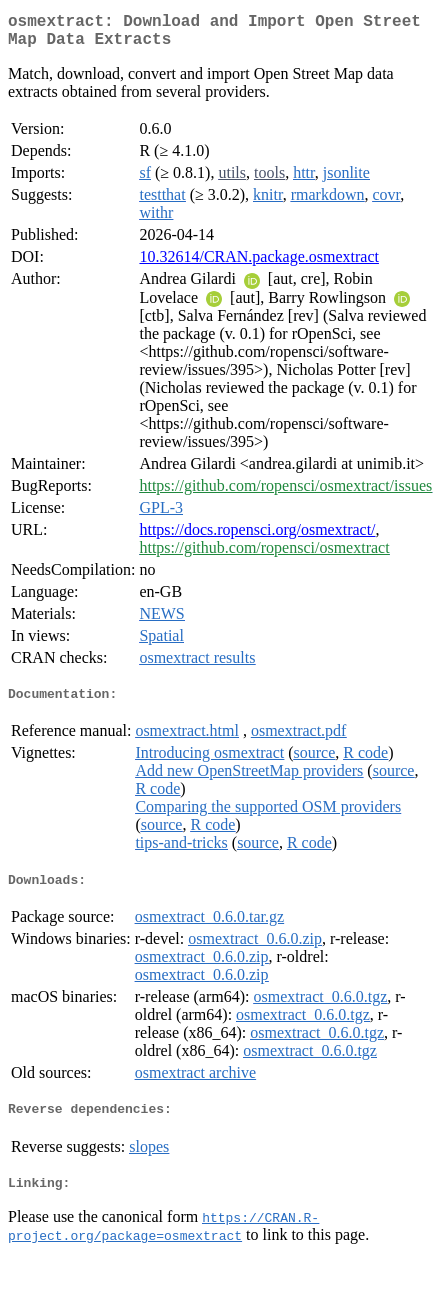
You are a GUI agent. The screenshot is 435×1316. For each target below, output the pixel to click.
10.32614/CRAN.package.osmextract (259, 264)
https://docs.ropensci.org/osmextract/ (257, 537)
